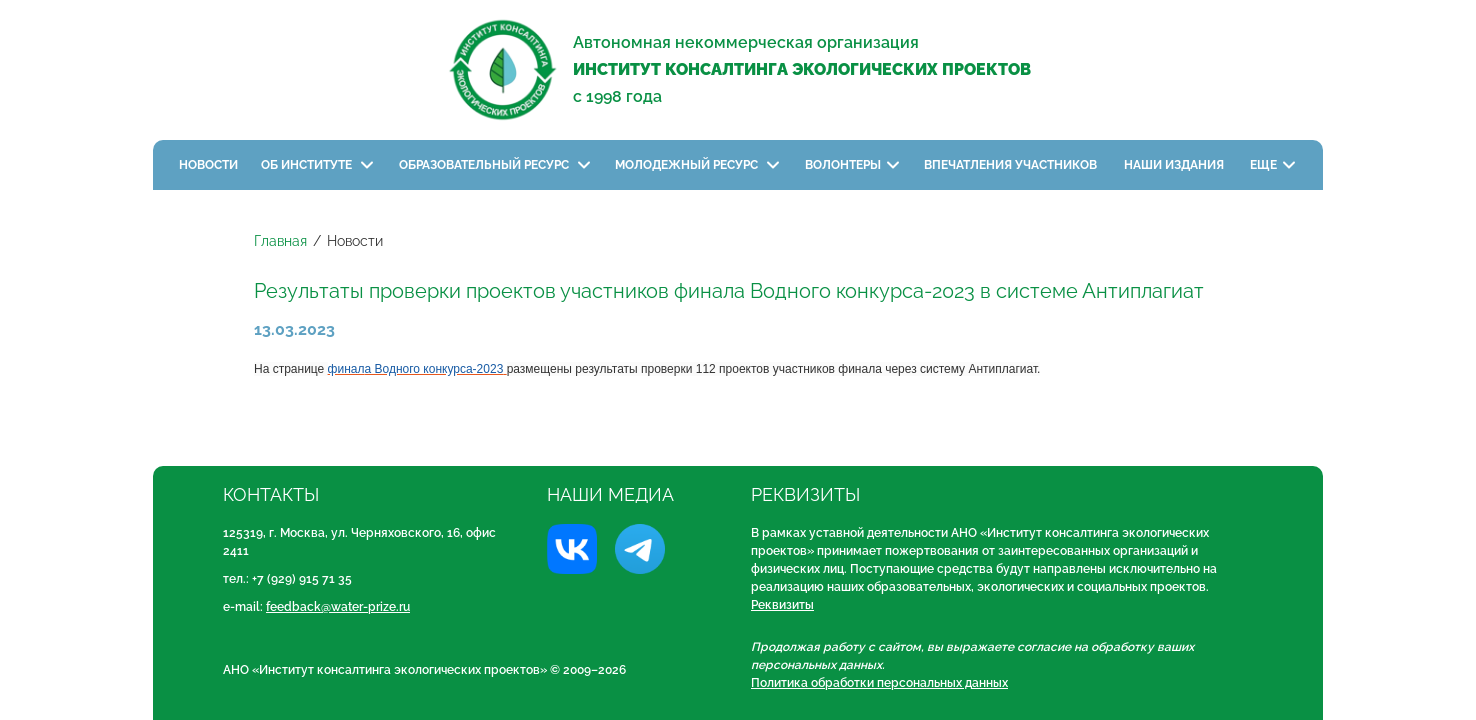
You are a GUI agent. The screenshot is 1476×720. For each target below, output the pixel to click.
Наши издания (1175, 165)
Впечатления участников (1012, 165)
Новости (208, 165)
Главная (280, 241)
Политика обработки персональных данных (879, 683)
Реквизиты (782, 605)
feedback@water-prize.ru (338, 607)
